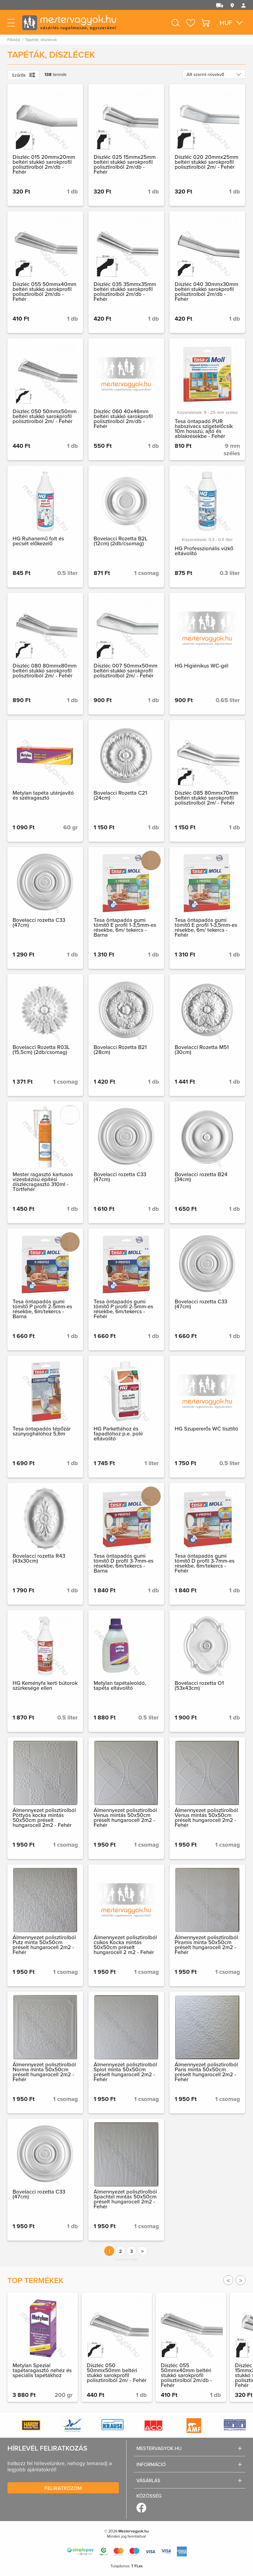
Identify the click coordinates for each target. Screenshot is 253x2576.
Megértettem (213, 2541)
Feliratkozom (63, 2488)
